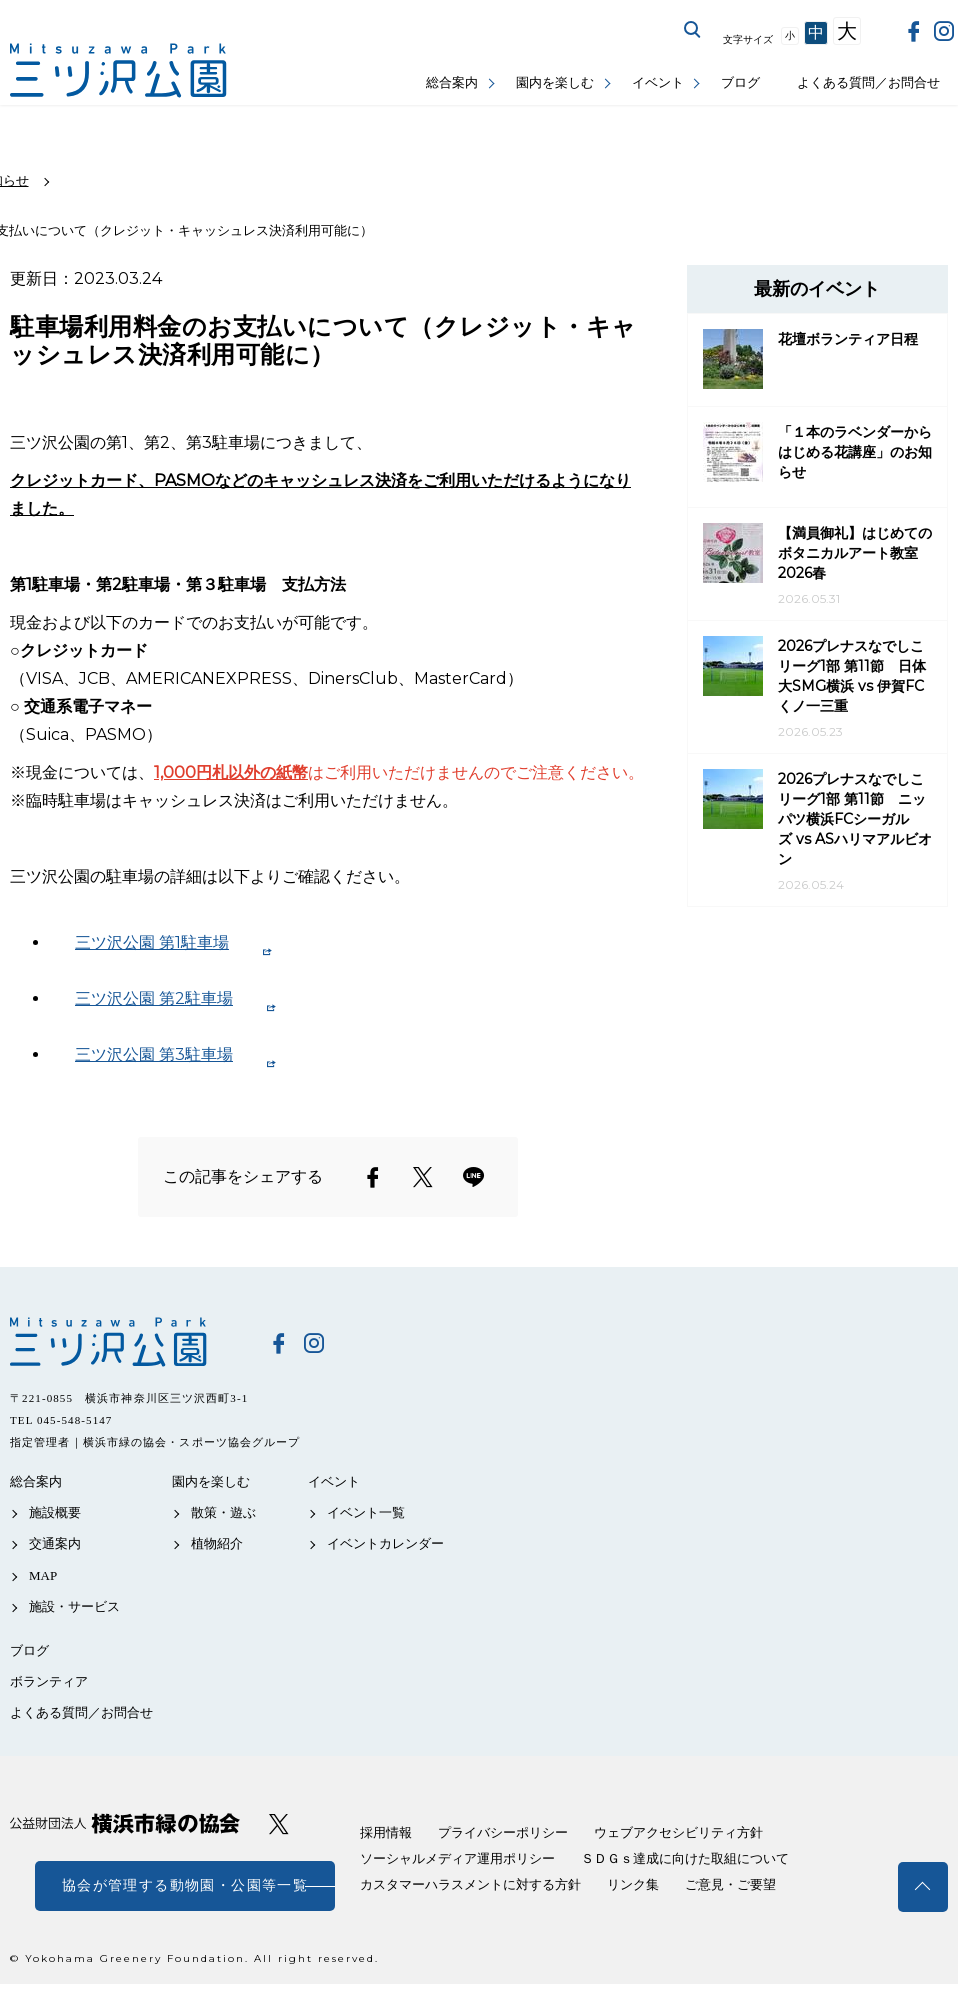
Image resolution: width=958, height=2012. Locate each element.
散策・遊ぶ (223, 1512)
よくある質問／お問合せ (868, 82)
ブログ (740, 82)
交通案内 (55, 1543)
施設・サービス (74, 1606)
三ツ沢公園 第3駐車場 (154, 1054)
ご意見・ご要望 (730, 1884)
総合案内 (452, 82)
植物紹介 (217, 1543)
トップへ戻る (923, 1887)
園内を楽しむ (555, 82)
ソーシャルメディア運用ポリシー (457, 1858)
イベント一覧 (366, 1512)
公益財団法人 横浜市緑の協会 (125, 1823)
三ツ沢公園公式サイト (120, 70)
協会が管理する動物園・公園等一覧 (185, 1885)
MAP (43, 1575)
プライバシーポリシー (503, 1832)
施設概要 (55, 1512)
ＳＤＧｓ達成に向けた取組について (685, 1858)
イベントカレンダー (385, 1543)
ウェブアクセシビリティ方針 (678, 1832)
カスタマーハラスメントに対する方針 (470, 1884)
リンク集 (633, 1884)
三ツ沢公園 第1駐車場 (152, 942)
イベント (658, 82)
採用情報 (386, 1832)
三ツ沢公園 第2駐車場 (154, 998)
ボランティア (49, 1681)
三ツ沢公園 (125, 1342)
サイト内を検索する (693, 30)
